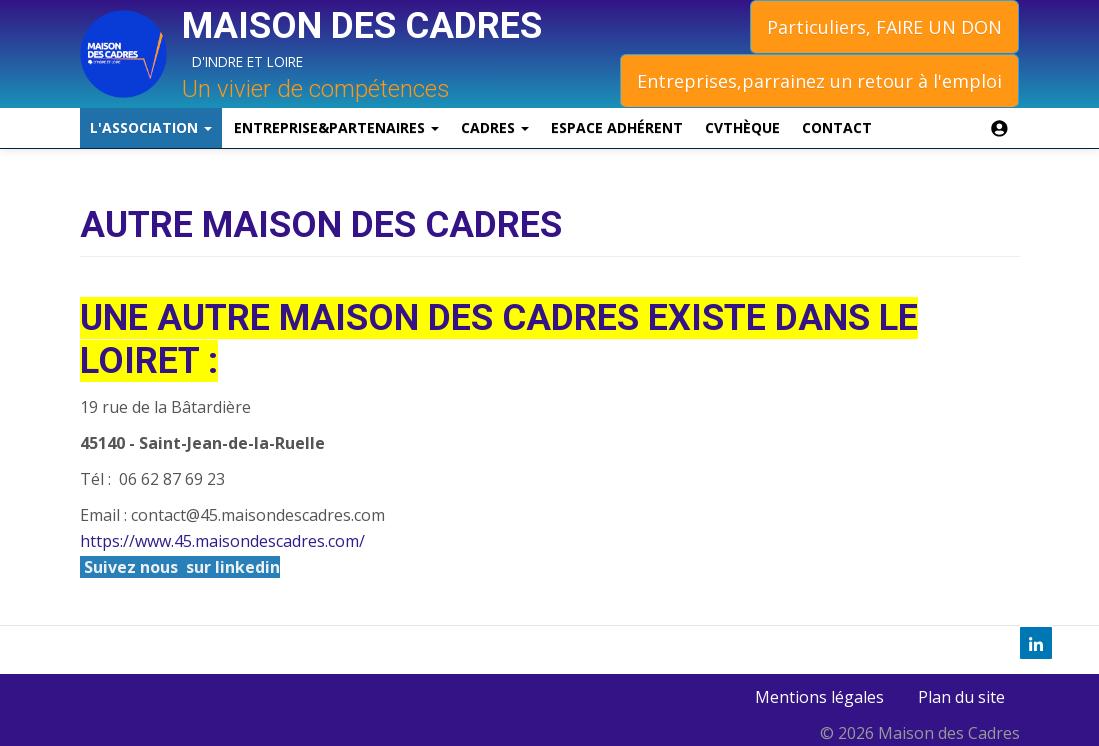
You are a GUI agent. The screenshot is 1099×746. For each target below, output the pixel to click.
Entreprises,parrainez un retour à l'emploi (819, 81)
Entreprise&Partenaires (336, 127)
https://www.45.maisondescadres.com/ (222, 541)
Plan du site (961, 697)
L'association (151, 127)
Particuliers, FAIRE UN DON (884, 27)
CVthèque (742, 127)
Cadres (495, 127)
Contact (837, 127)
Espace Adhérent (617, 127)
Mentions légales (819, 697)
